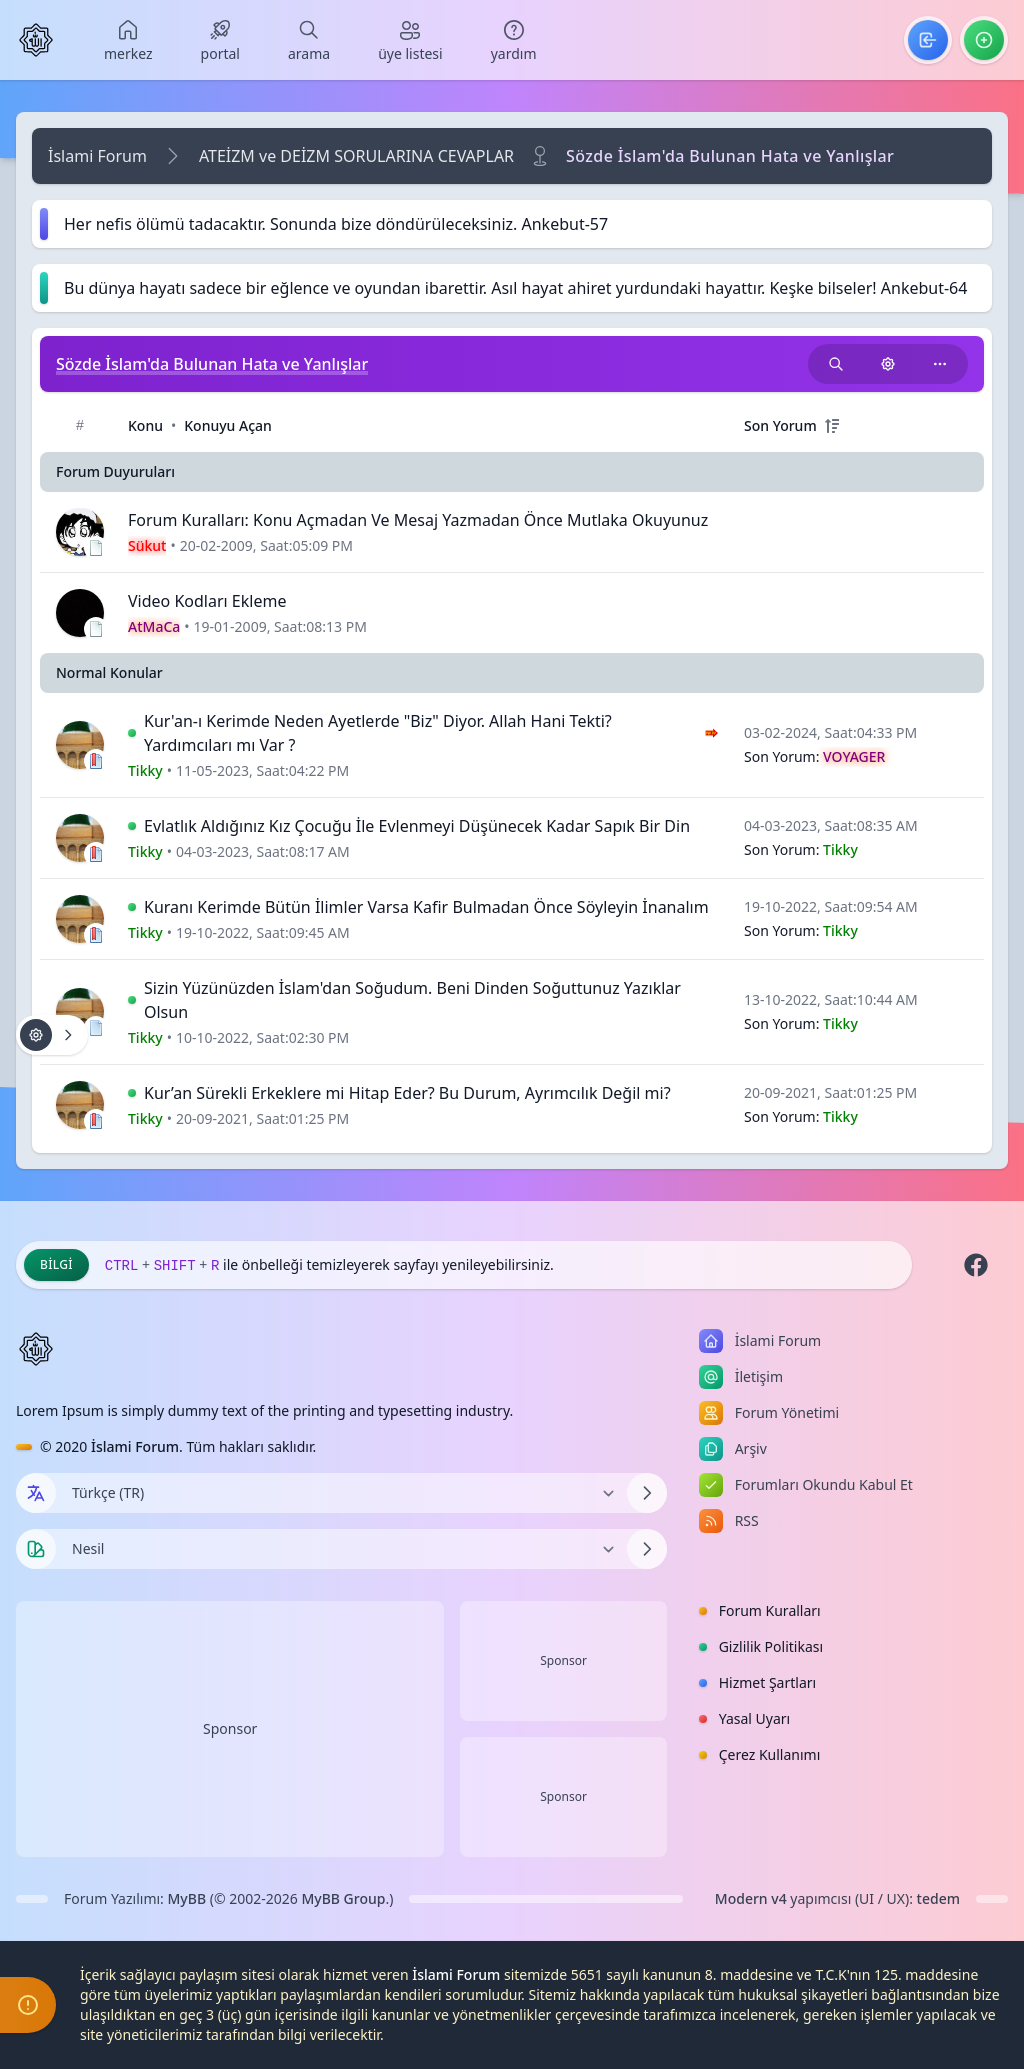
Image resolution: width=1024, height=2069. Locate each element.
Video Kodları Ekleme (207, 601)
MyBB (187, 1898)
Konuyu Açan (228, 425)
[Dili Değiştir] (341, 1493)
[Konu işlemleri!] (888, 364)
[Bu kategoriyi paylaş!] (940, 364)
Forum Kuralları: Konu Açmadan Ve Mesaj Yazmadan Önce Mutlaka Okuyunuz (418, 520)
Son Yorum (780, 425)
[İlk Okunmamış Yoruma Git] (132, 733)
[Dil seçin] (36, 1493)
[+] (832, 426)
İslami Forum (97, 156)
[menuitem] (128, 40)
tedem (938, 1898)
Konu (145, 425)
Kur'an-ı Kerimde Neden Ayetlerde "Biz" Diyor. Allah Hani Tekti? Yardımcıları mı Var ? (378, 733)
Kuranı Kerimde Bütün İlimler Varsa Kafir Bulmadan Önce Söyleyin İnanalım (426, 907)
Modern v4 (751, 1898)
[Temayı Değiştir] (341, 1549)
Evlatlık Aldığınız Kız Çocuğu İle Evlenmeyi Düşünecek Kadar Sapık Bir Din (417, 826)
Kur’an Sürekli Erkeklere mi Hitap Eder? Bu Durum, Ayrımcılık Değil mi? (407, 1093)
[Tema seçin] (36, 1549)
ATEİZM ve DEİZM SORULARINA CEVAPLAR (356, 156)
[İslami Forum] (36, 40)
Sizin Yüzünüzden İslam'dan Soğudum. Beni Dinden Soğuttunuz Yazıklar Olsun (412, 1000)
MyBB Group (343, 1898)
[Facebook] (976, 1265)
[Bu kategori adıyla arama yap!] (836, 364)
